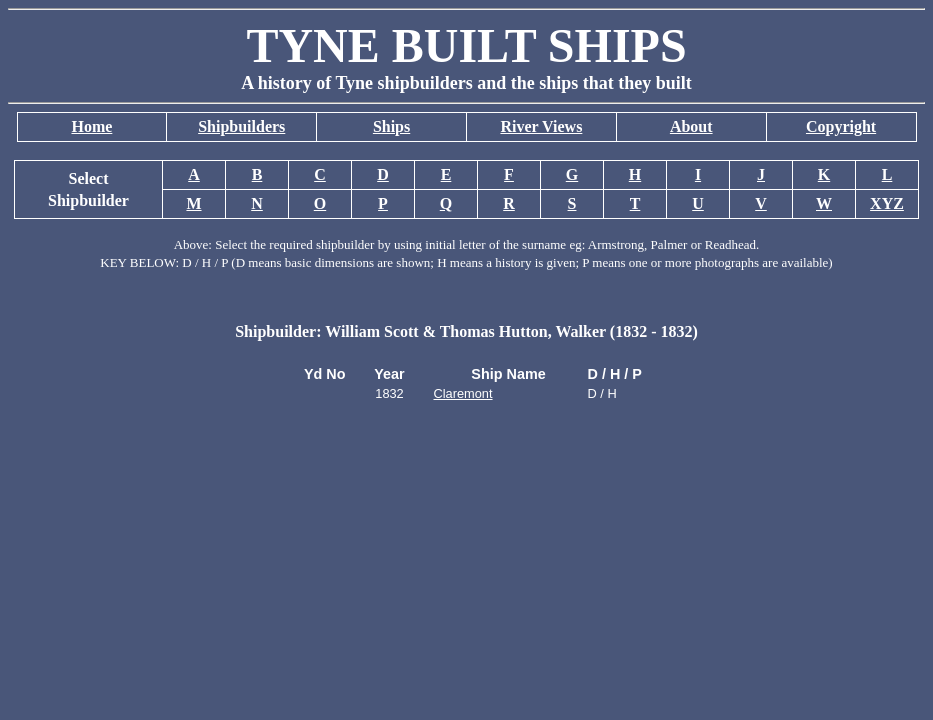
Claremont (463, 393)
